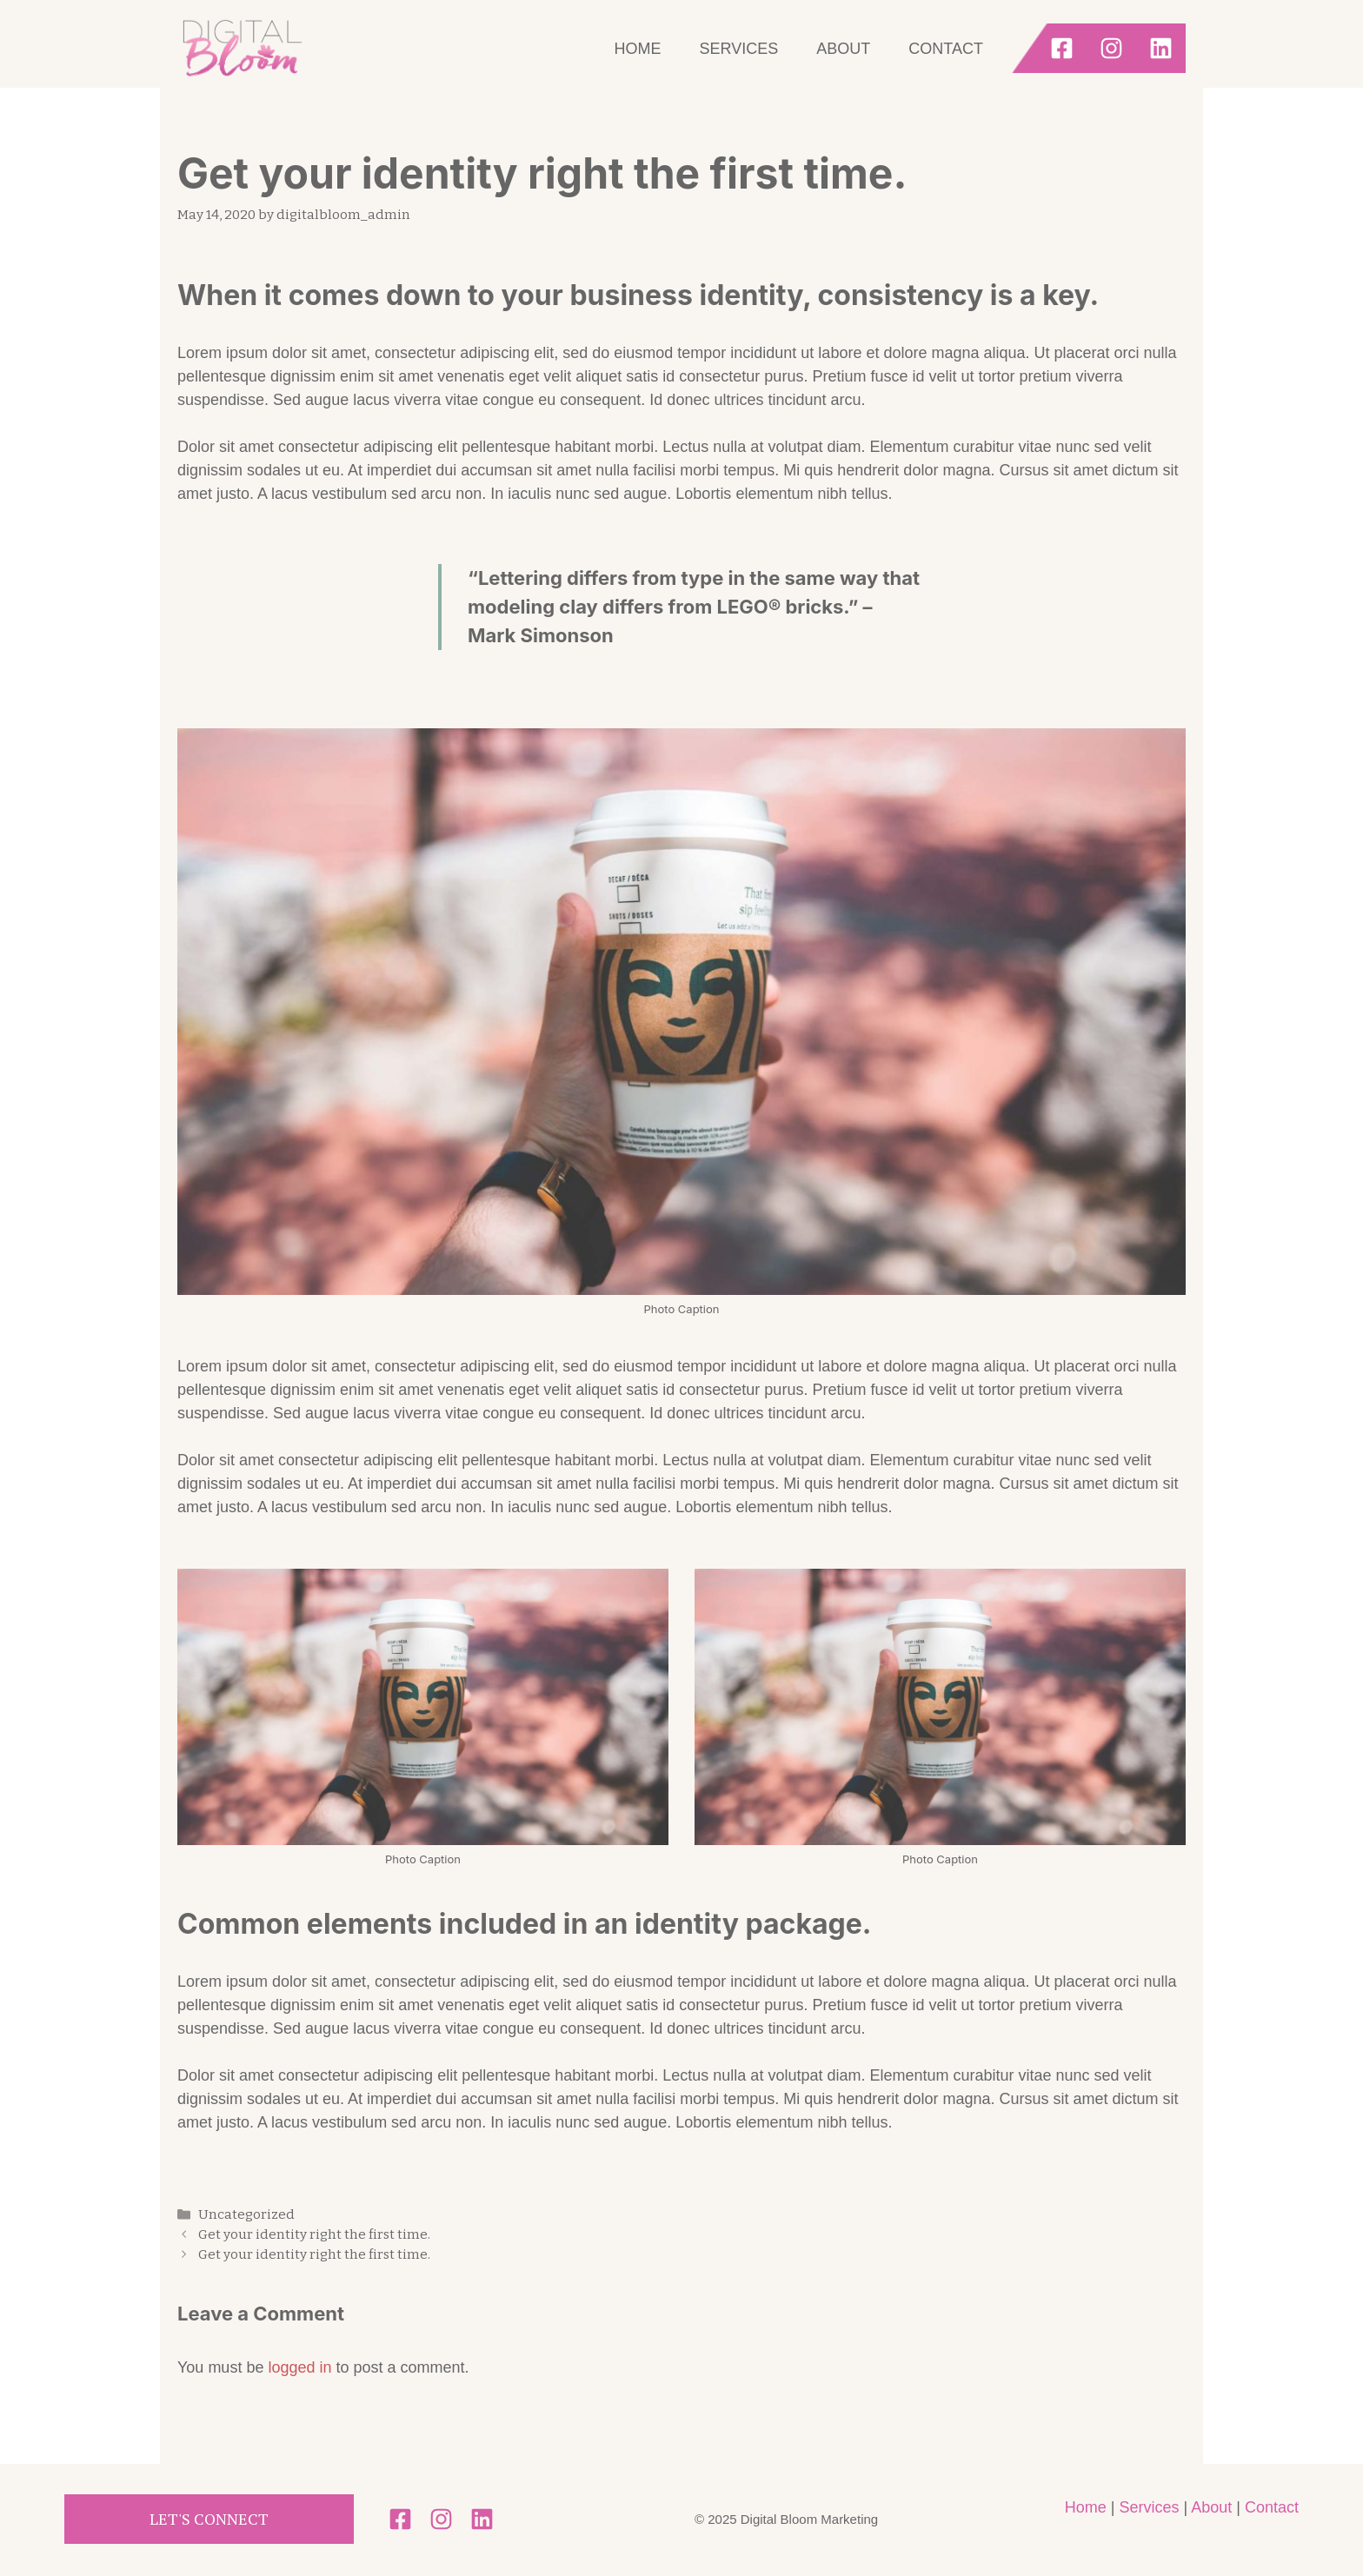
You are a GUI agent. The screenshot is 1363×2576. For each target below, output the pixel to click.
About (843, 48)
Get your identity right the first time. (314, 2234)
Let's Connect (209, 2518)
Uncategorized (246, 2214)
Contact (945, 48)
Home (638, 48)
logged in (299, 2367)
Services (739, 48)
